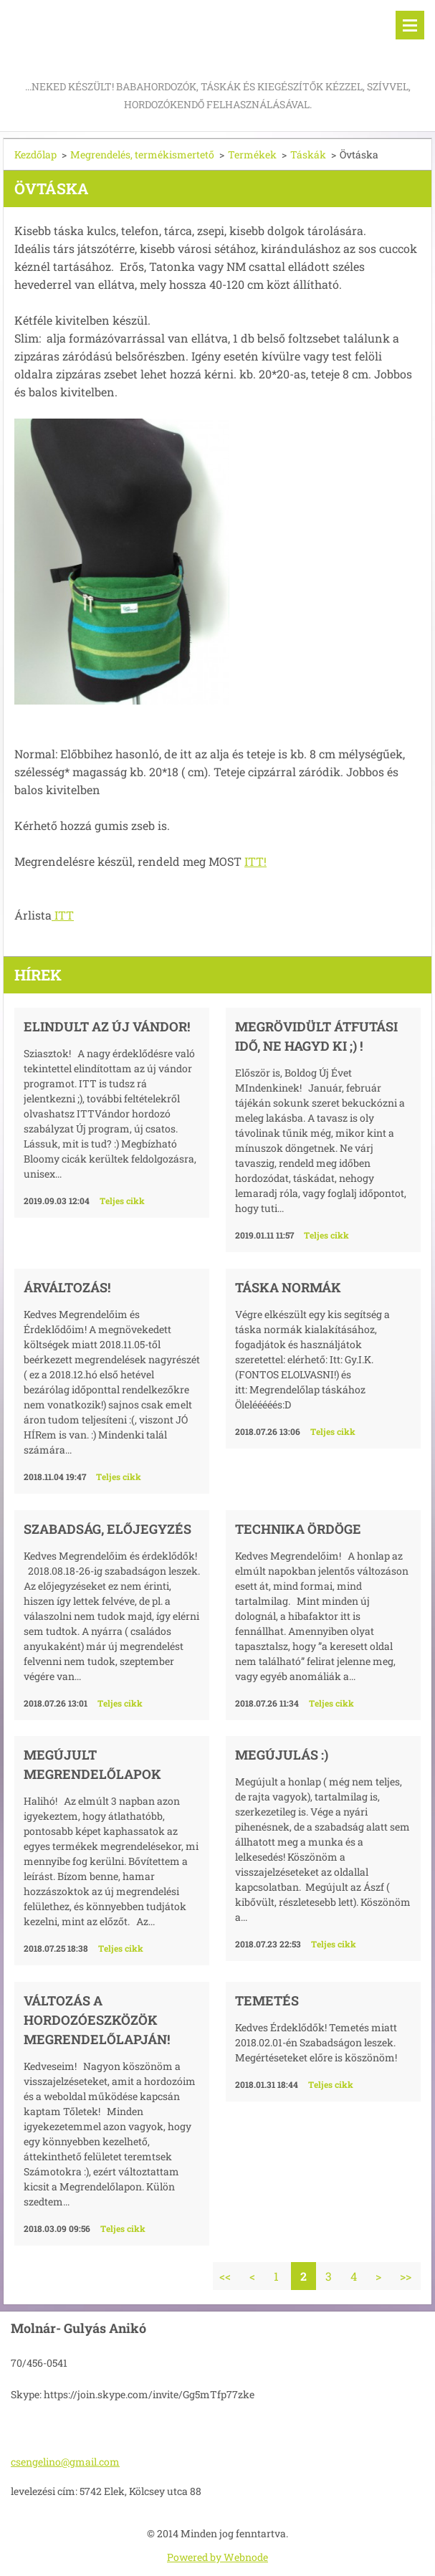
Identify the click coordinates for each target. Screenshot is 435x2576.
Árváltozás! (67, 1287)
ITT (63, 914)
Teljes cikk (122, 1200)
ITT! (255, 861)
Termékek (252, 154)
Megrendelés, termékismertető (142, 154)
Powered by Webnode (217, 2557)
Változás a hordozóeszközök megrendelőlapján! (97, 2020)
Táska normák (288, 1287)
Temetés (267, 2000)
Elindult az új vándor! (107, 1026)
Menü (410, 25)
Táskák (308, 154)
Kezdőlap (35, 154)
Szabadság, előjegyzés (107, 1528)
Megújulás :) (281, 1754)
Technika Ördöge (298, 1528)
